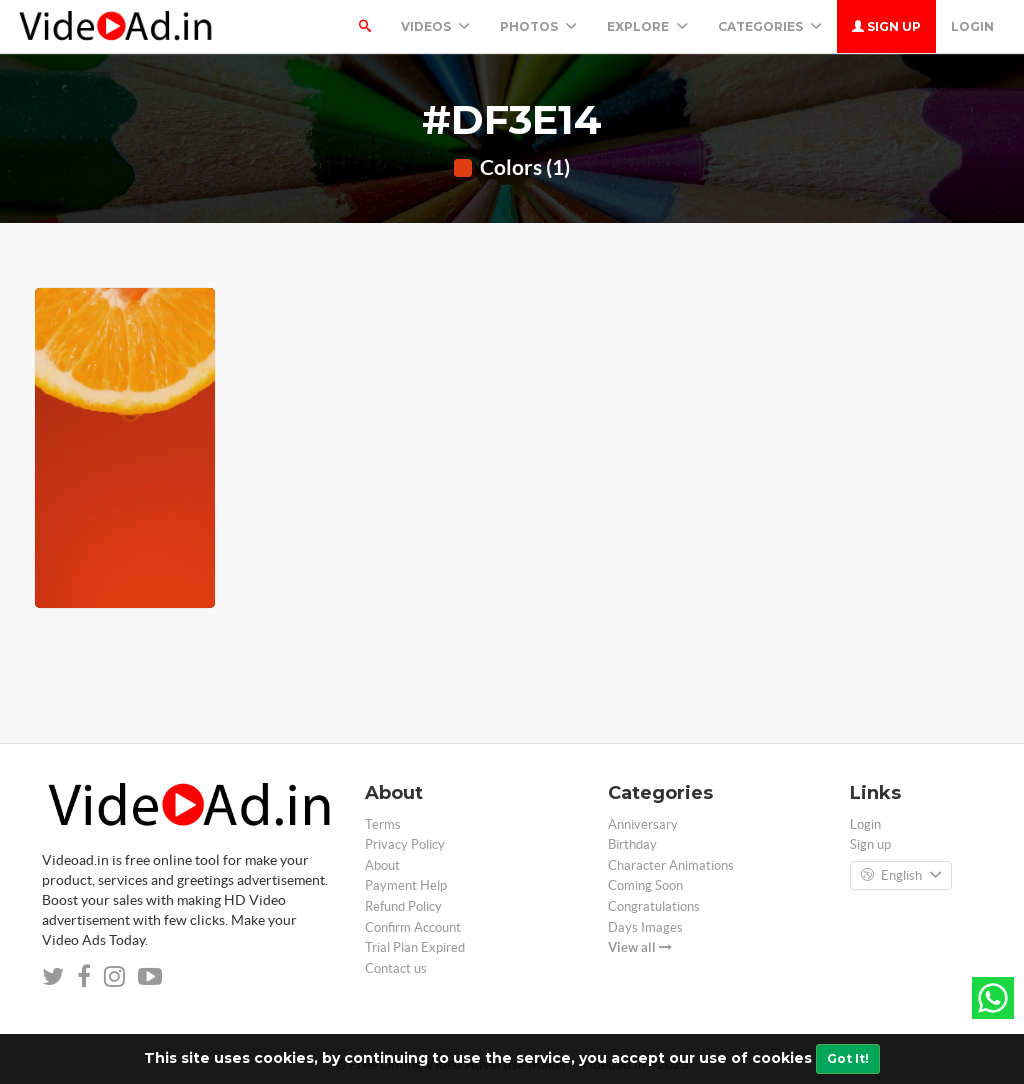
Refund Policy (403, 906)
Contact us (396, 968)
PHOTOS (538, 26)
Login (972, 26)
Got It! (848, 1058)
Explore (647, 26)
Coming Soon (645, 885)
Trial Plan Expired (415, 947)
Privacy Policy (405, 844)
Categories (770, 26)
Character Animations (671, 865)
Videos (435, 26)
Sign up (886, 26)
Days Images (645, 927)
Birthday (632, 844)
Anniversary (643, 824)
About (382, 865)
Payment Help (406, 885)
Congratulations (654, 906)
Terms (383, 824)
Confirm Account (413, 927)
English (901, 876)
